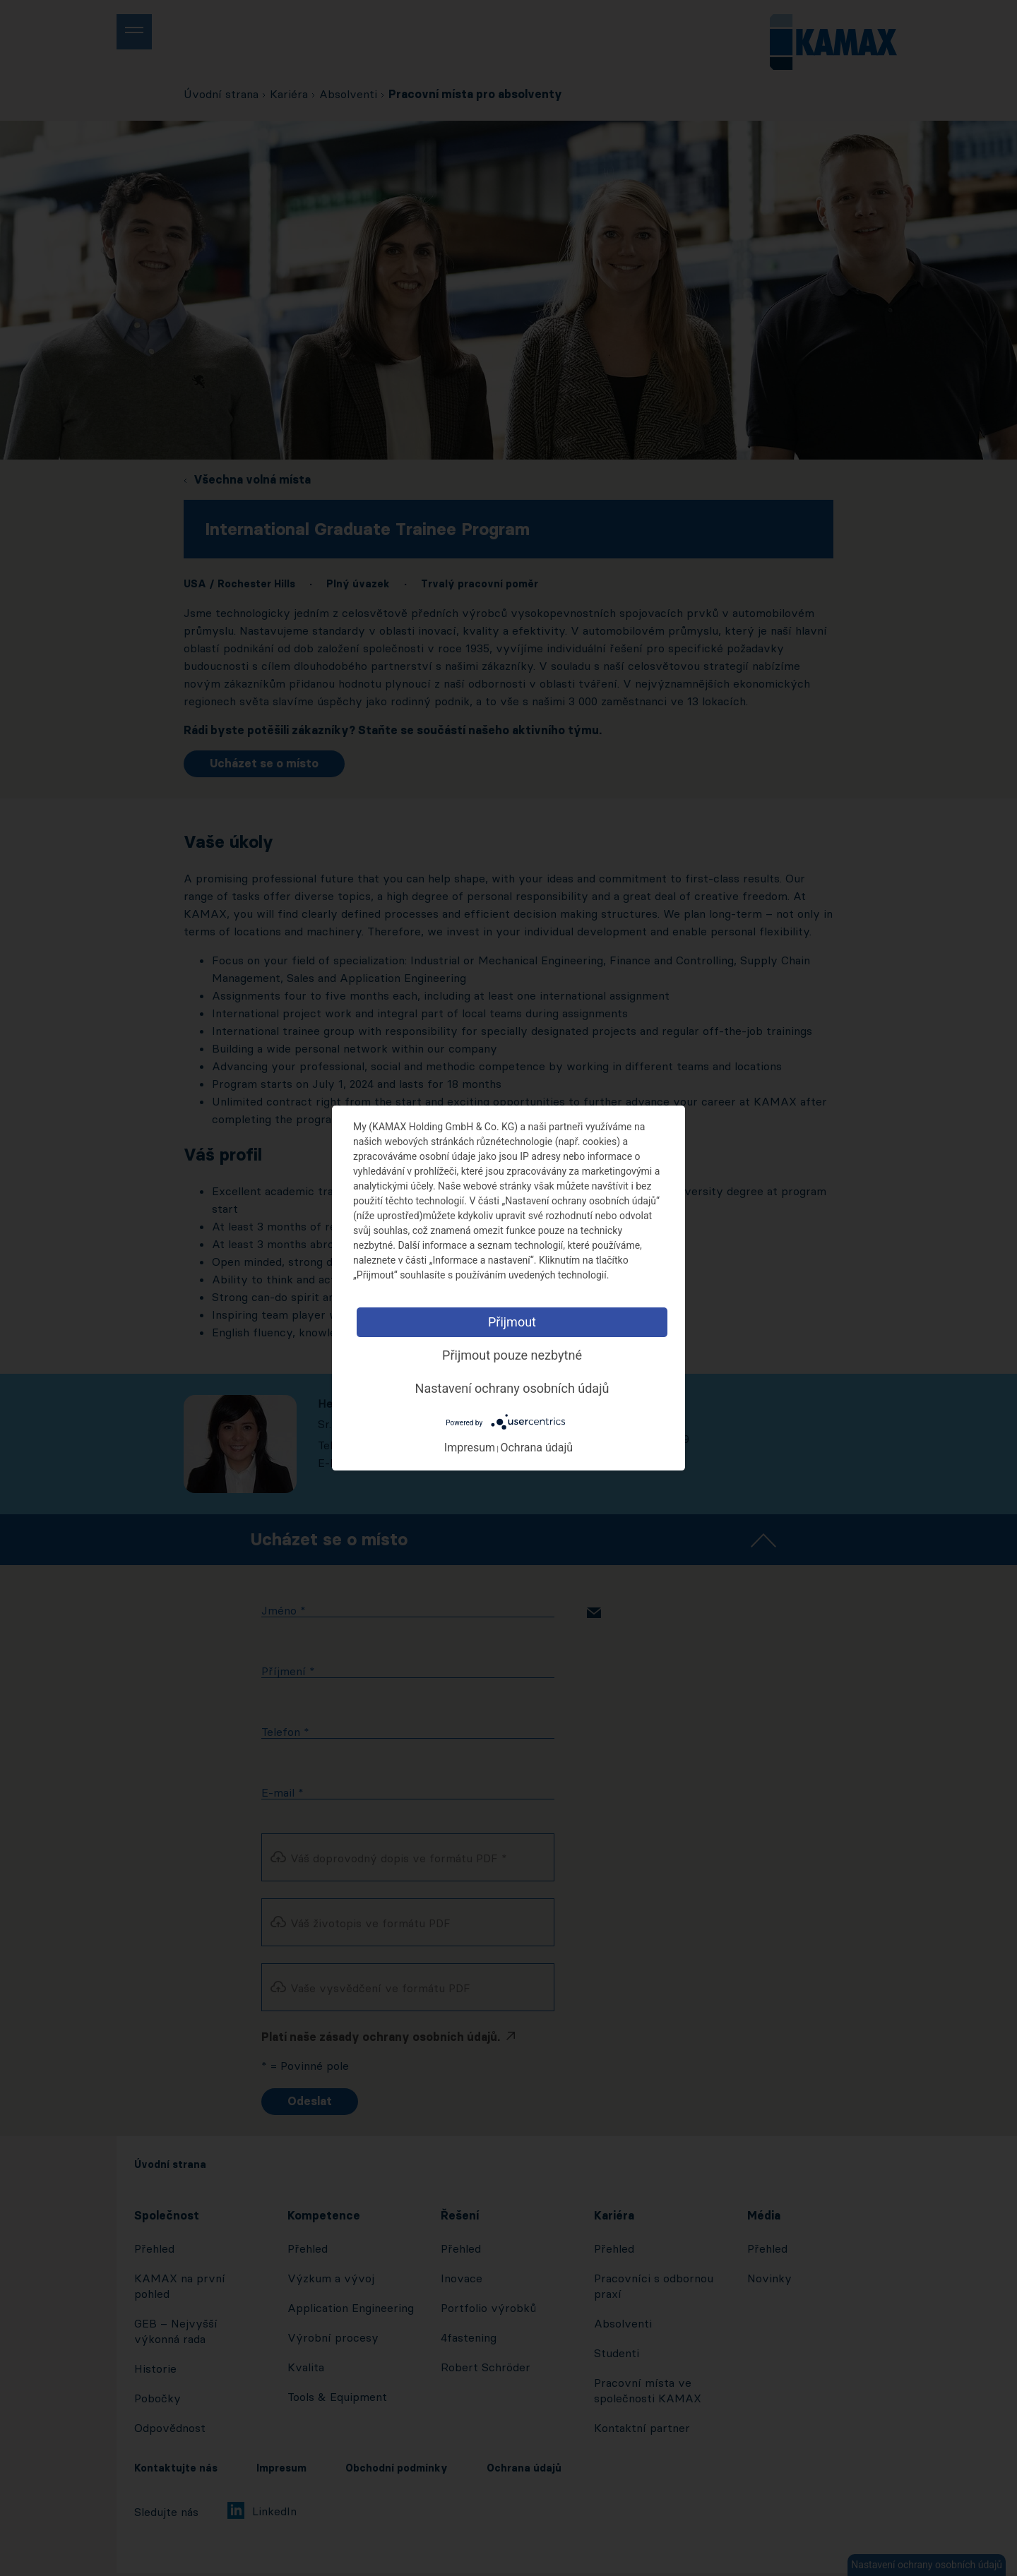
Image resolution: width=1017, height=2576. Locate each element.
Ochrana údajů (536, 1447)
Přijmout (512, 1321)
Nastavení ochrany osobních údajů (512, 1388)
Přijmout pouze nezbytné (512, 1355)
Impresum (469, 1447)
